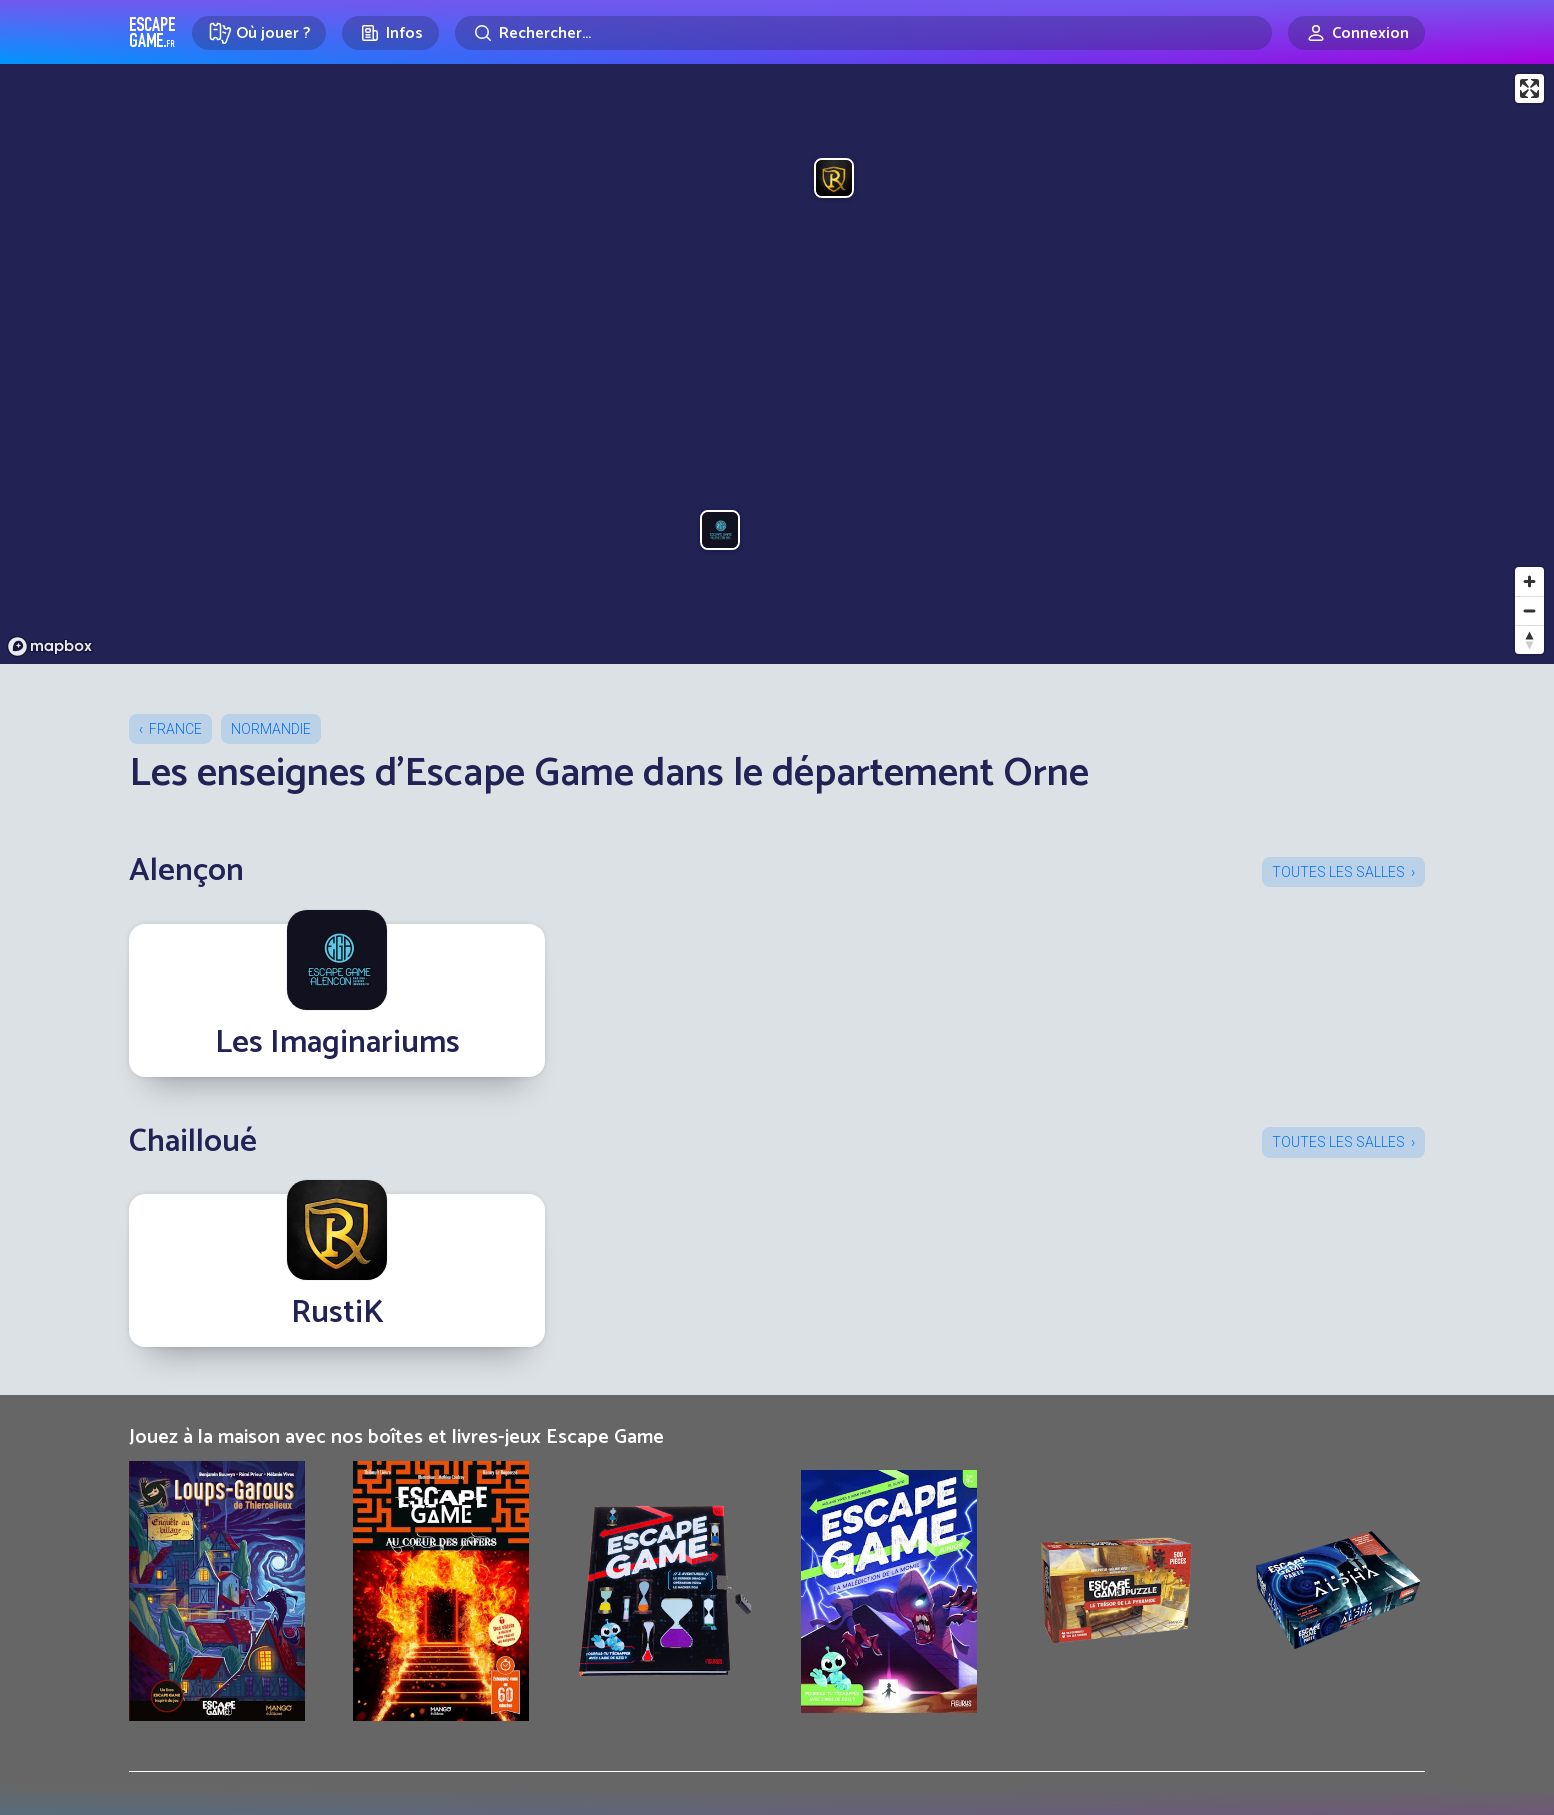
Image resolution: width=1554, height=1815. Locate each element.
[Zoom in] (1529, 581)
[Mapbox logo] (50, 646)
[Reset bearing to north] (1529, 639)
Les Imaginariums (337, 1043)
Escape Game (152, 32)
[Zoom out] (1529, 610)
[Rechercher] (863, 33)
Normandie (271, 729)
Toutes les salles (1338, 872)
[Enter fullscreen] (1529, 88)
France (175, 729)
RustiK (337, 1313)
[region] (777, 364)
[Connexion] (1356, 33)
